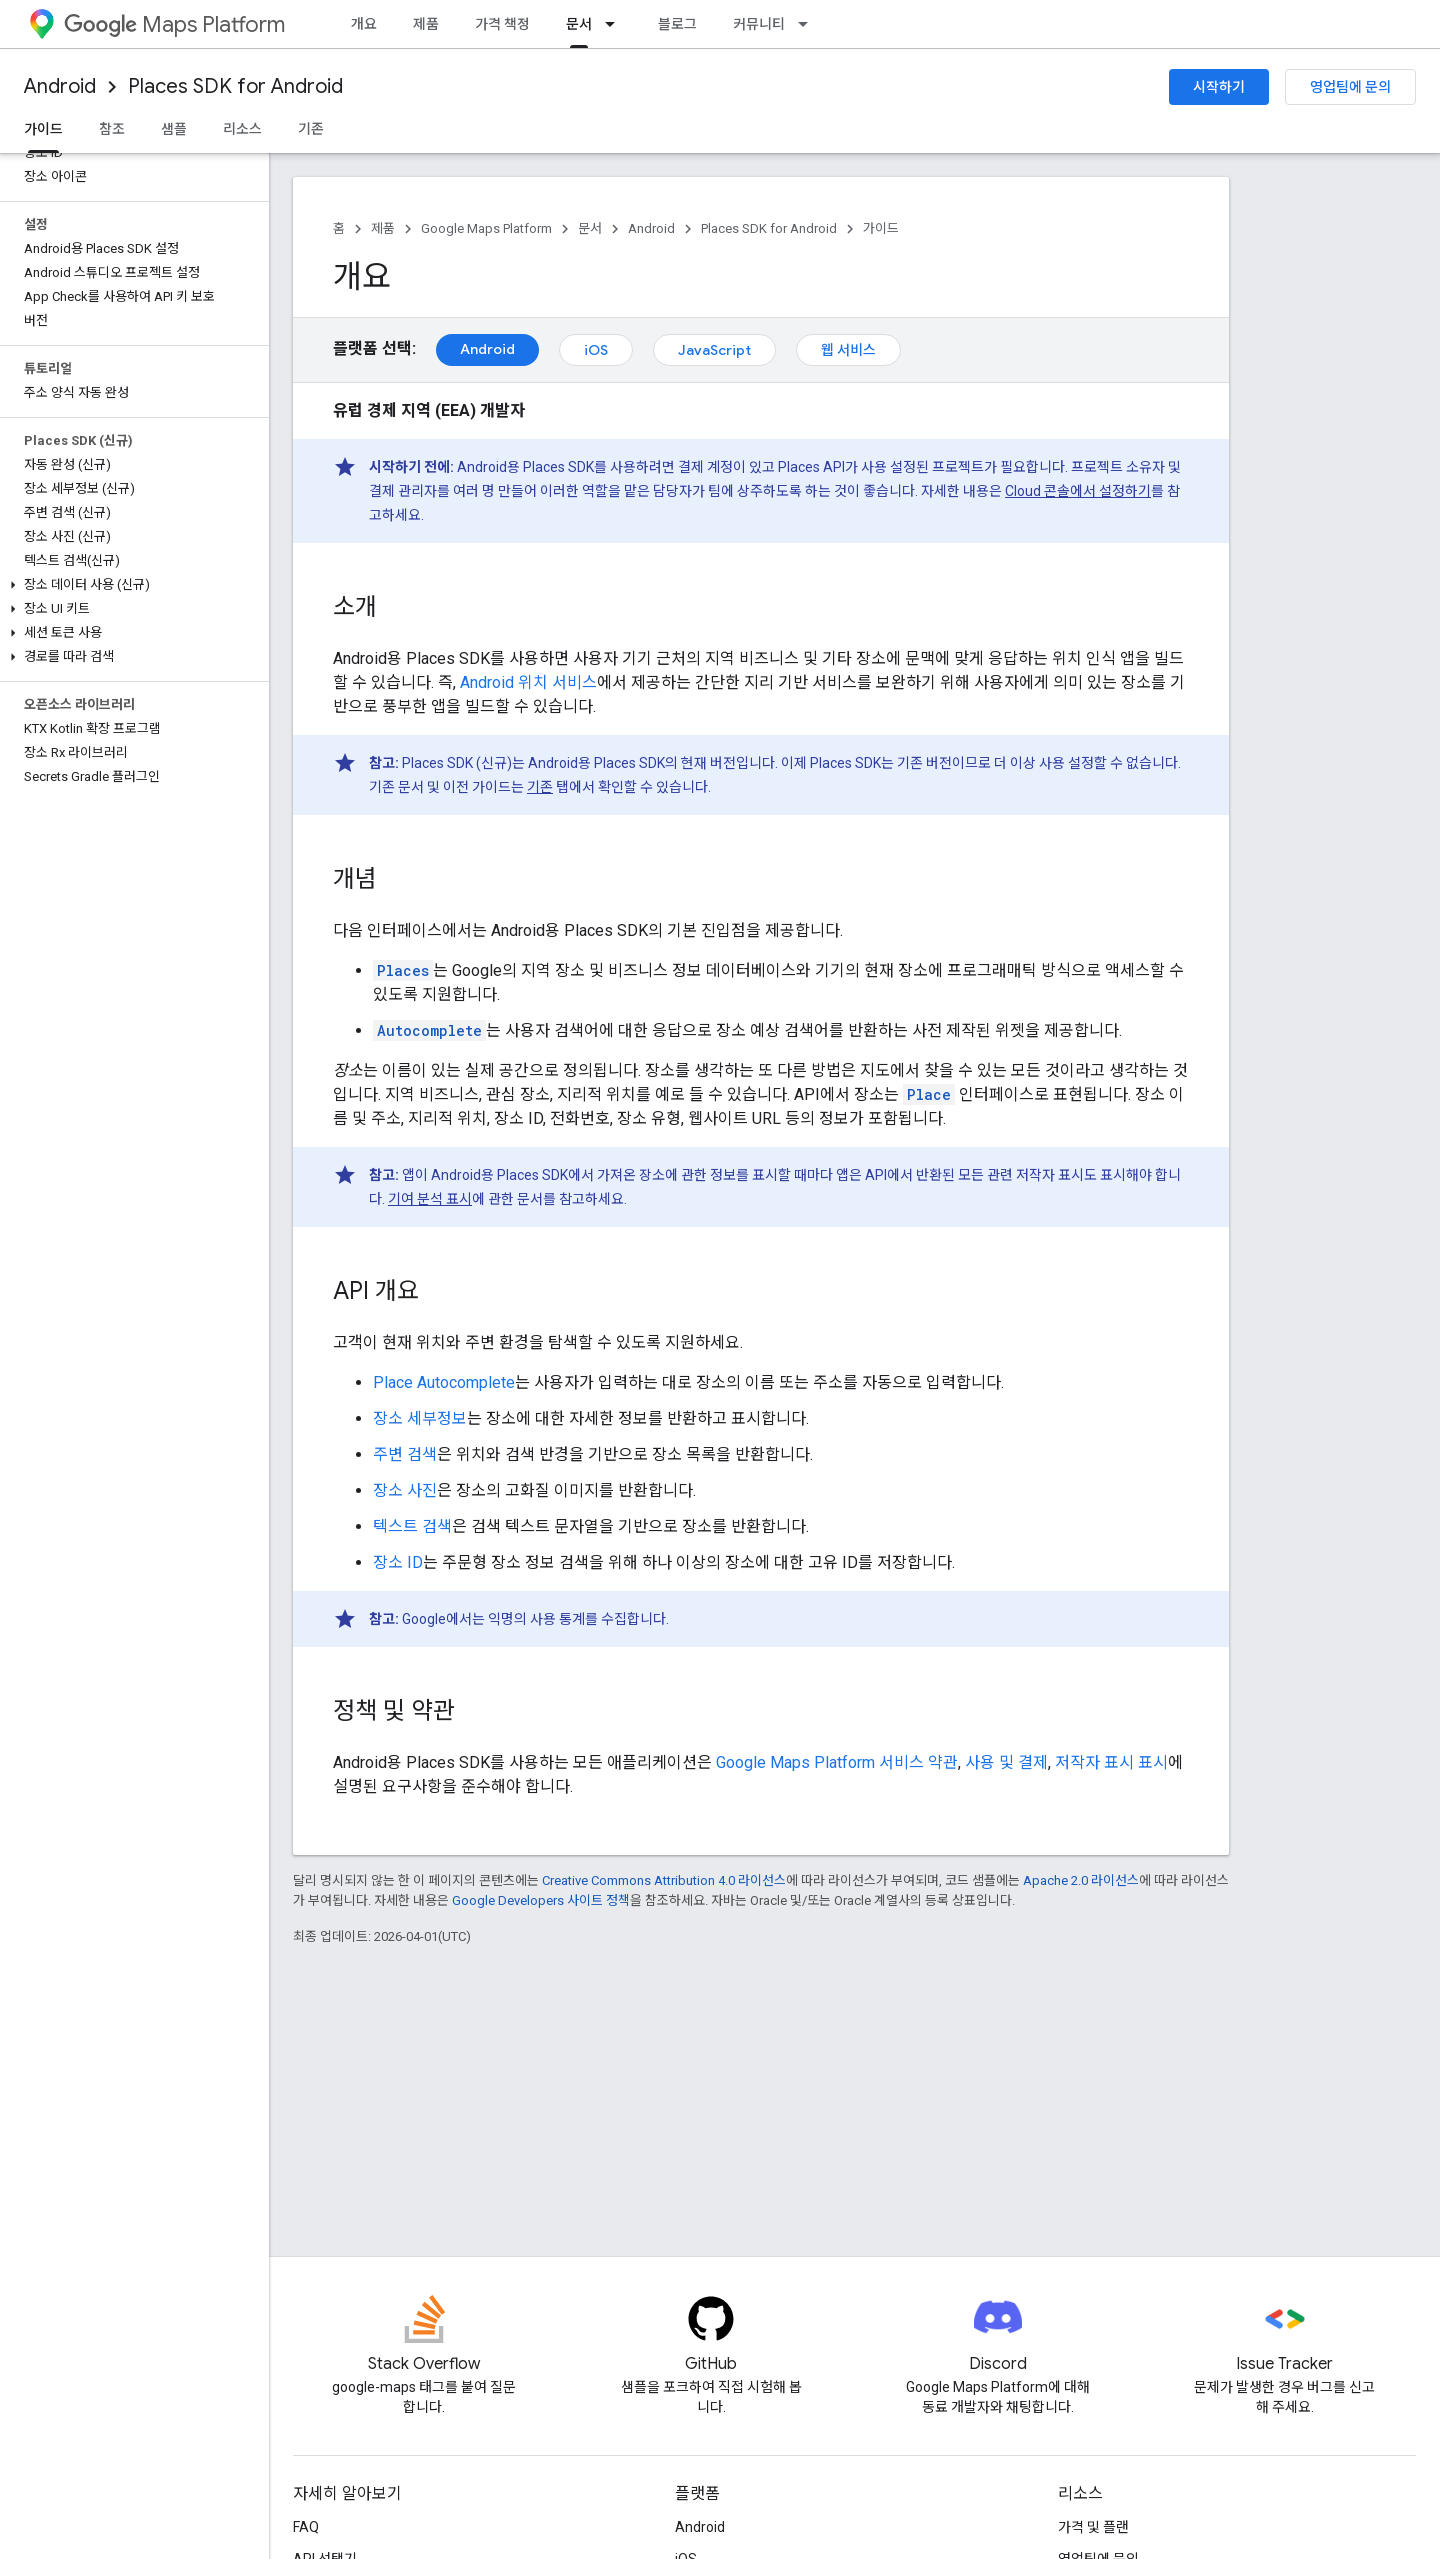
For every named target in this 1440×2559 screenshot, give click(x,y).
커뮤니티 (759, 24)
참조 (112, 129)
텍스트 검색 (412, 1526)
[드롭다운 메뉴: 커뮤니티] (809, 24)
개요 (364, 24)
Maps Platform (174, 24)
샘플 (174, 129)
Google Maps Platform (486, 228)
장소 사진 (405, 1490)
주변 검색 (405, 1454)
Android (60, 86)
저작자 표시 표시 (1111, 1762)
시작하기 (1219, 87)
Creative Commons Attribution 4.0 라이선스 (664, 1880)
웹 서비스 (848, 350)
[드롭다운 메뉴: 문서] (616, 24)
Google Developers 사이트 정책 (541, 1900)
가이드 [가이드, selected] (43, 129)
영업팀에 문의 (1350, 87)
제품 (426, 24)
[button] (130, 585)
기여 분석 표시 (430, 1199)
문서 (590, 228)
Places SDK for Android (235, 86)
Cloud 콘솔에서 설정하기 (1078, 491)
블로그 (677, 24)
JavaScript (714, 350)
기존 (311, 129)
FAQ (306, 2527)
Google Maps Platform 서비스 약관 (837, 1762)
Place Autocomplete (444, 1382)
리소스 (242, 129)
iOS (596, 350)
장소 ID (398, 1562)
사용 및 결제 (1006, 1762)
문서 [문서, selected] (579, 24)
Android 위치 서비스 (528, 682)
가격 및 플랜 (1093, 2527)
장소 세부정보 (420, 1418)
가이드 (881, 228)
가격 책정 (502, 24)
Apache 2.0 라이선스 (1081, 1880)
